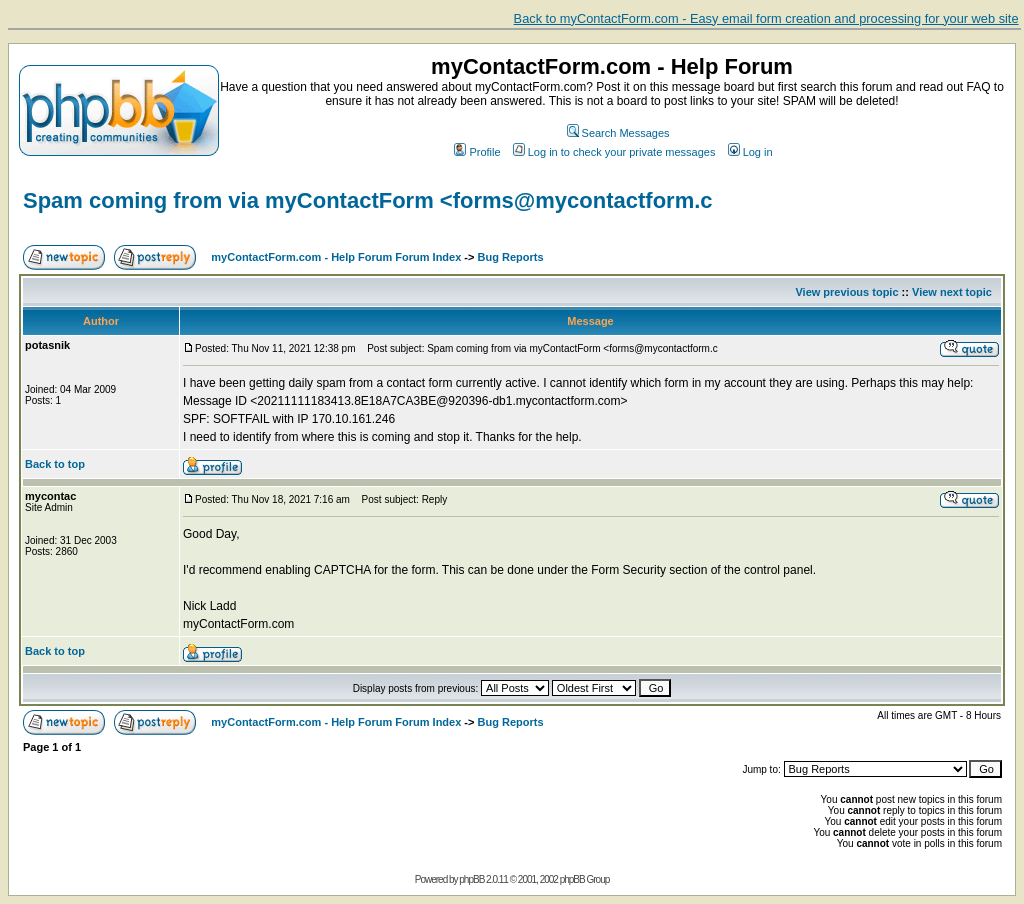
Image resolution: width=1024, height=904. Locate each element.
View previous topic (846, 292)
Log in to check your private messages (614, 152)
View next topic (952, 292)
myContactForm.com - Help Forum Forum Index (336, 257)
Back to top (55, 464)
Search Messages (618, 133)
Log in (750, 152)
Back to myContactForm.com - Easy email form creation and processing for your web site (766, 18)
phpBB (471, 879)
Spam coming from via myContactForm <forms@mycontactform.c (368, 200)
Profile (477, 152)
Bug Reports (511, 257)
